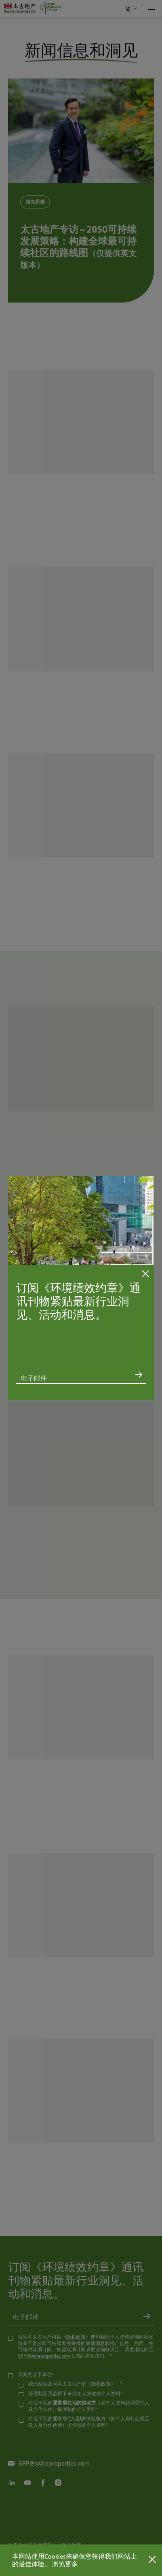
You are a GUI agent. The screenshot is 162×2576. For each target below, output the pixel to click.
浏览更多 (65, 2564)
